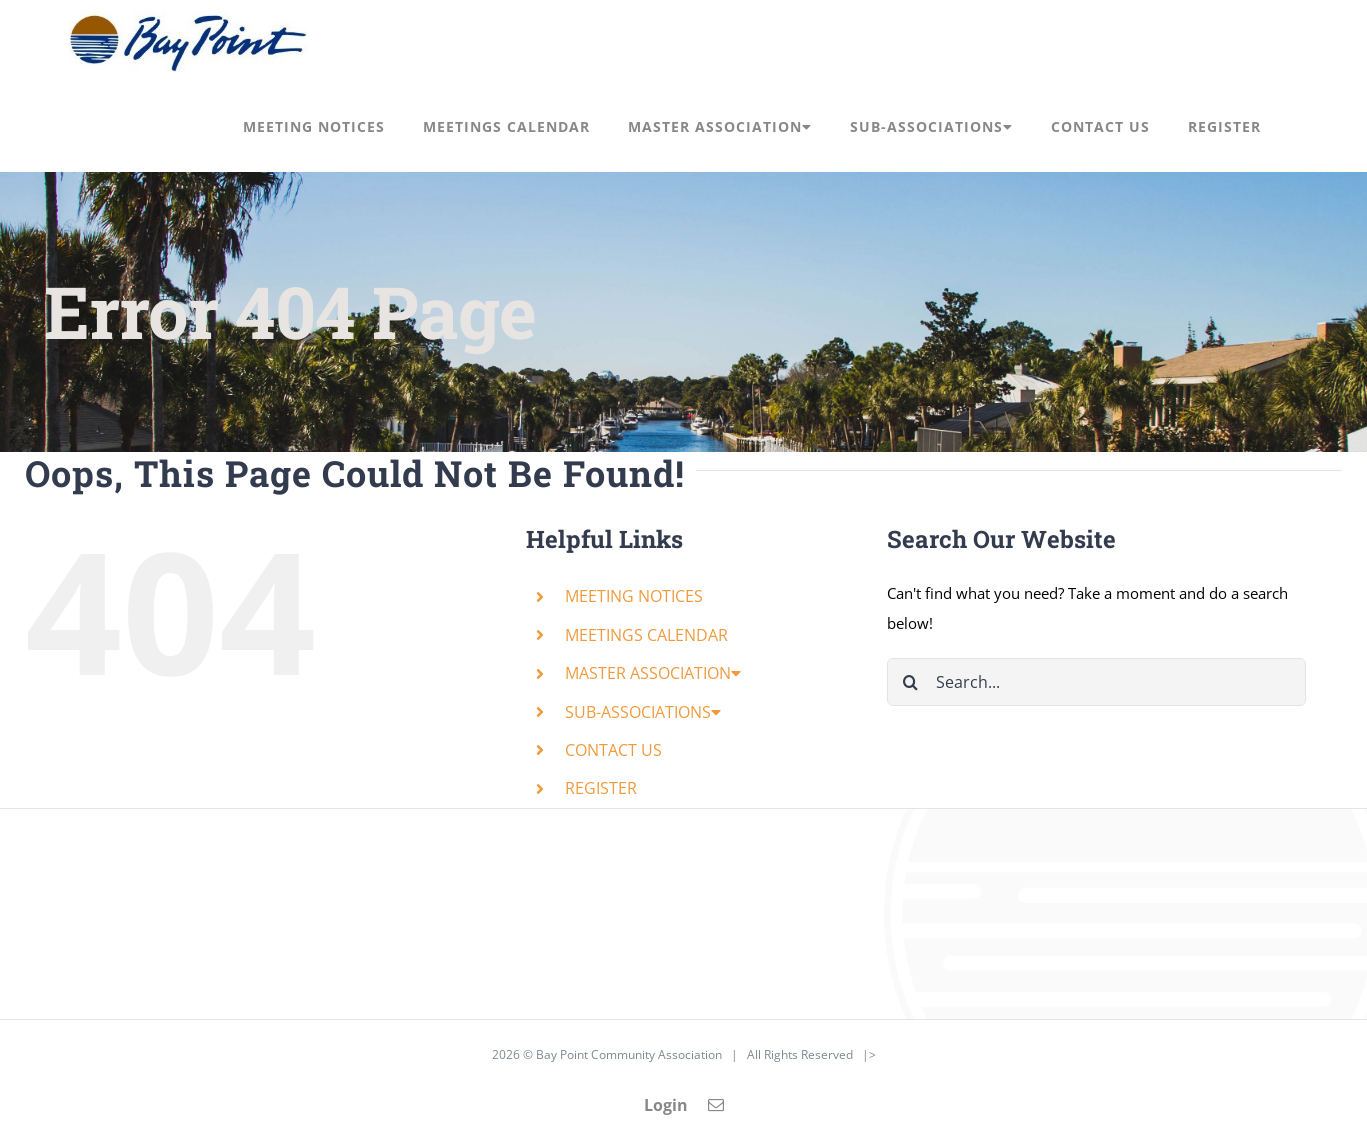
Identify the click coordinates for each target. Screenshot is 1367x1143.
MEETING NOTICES (634, 596)
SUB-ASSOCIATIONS (643, 712)
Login (666, 1105)
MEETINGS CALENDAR (646, 635)
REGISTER (601, 788)
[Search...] (1096, 682)
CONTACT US (613, 750)
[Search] (911, 682)
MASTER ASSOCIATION (653, 673)
